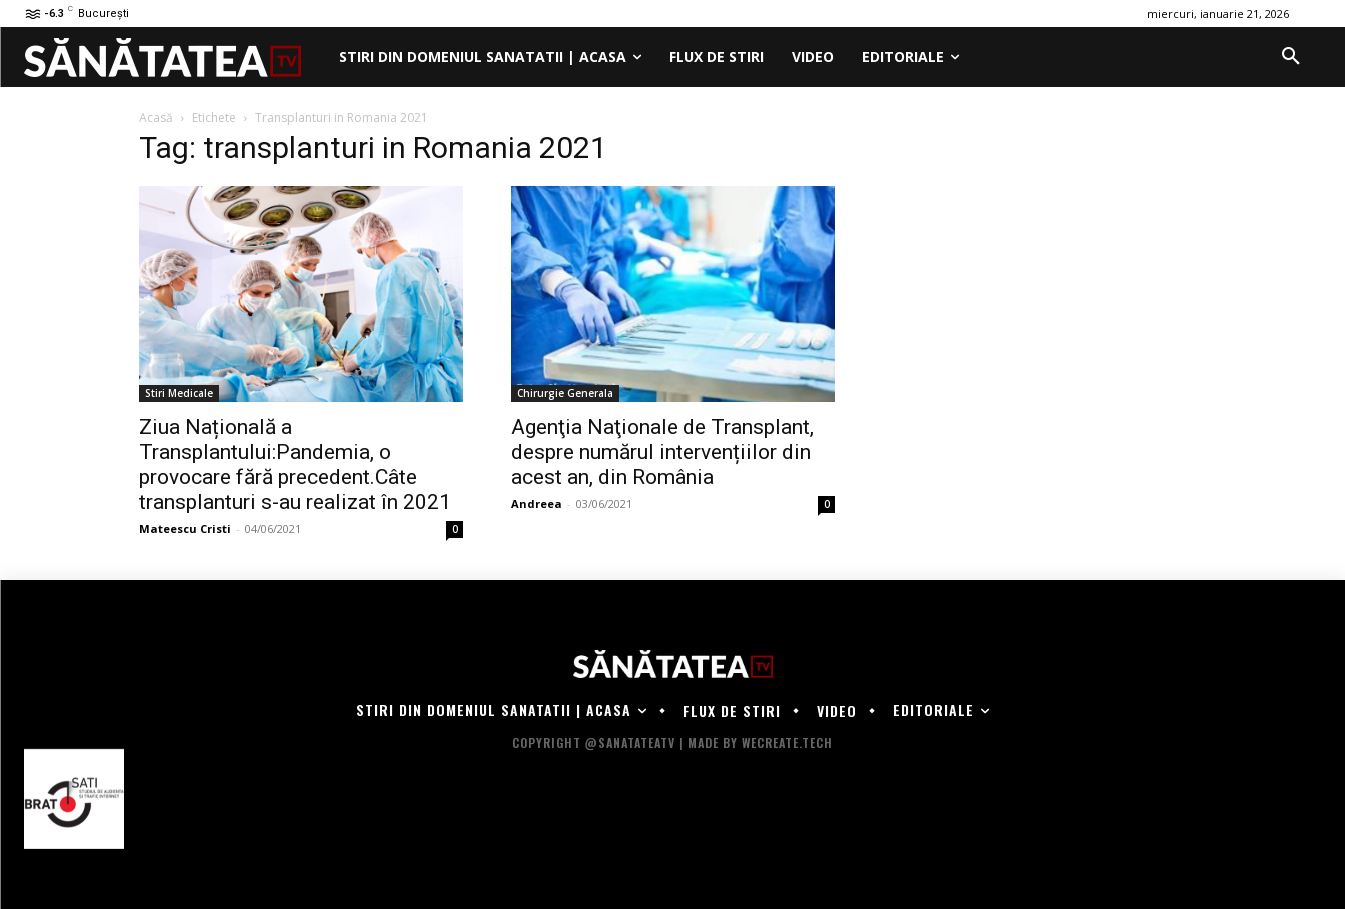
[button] (1291, 57)
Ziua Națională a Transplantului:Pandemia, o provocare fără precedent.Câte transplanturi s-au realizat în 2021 (295, 464)
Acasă (156, 117)
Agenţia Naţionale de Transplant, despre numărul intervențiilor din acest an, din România (662, 452)
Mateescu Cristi (185, 528)
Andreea (536, 503)
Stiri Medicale (179, 393)
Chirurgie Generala (565, 393)
